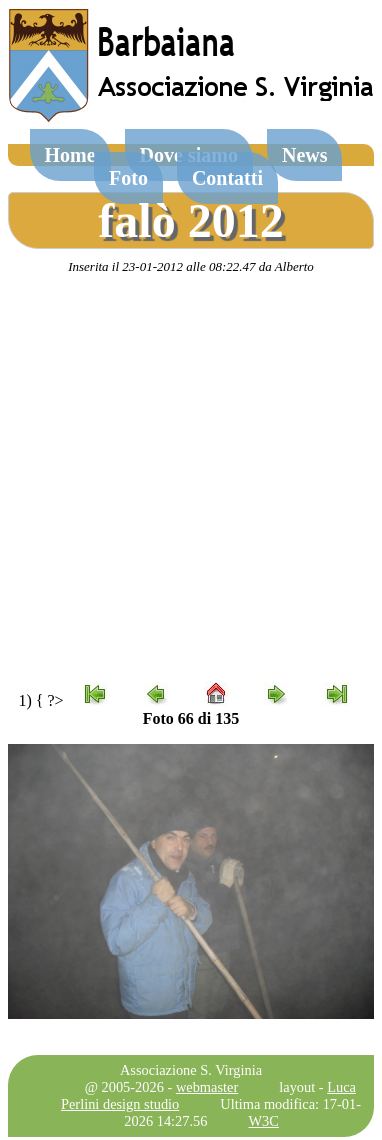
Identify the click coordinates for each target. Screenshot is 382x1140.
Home (70, 155)
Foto (128, 178)
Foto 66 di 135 (191, 718)
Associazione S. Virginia (191, 1070)
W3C (264, 1121)
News (305, 155)
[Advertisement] (187, 478)
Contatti (227, 178)
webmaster (207, 1087)
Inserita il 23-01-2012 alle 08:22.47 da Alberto (191, 266)
